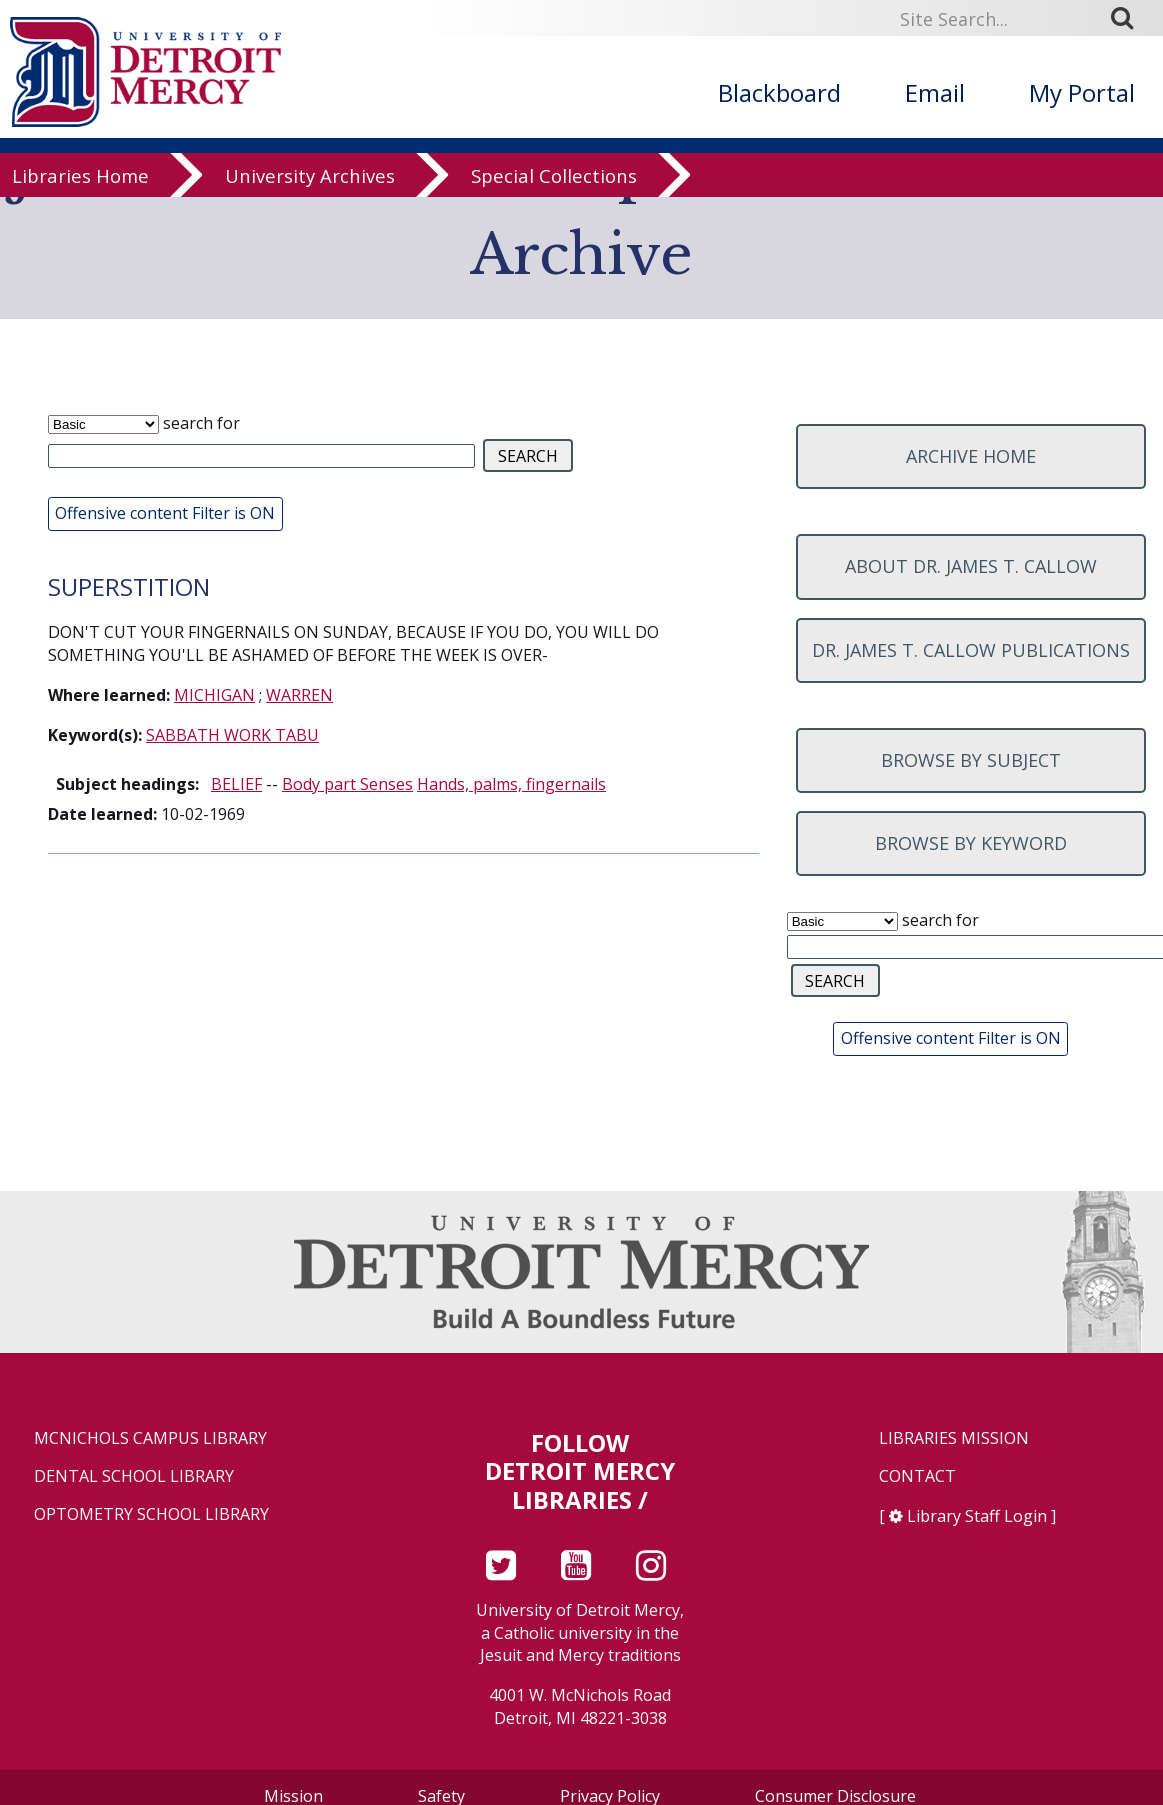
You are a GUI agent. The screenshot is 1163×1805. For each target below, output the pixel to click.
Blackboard (779, 92)
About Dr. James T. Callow (971, 566)
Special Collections (554, 192)
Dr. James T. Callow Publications (971, 650)
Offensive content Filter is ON (165, 513)
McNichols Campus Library (150, 1438)
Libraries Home (80, 192)
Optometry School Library (151, 1514)
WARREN (299, 695)
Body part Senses (347, 784)
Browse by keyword (971, 843)
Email (935, 92)
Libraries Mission (954, 1438)
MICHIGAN (214, 695)
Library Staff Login (977, 1516)
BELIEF (236, 784)
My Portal (1082, 92)
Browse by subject (971, 760)
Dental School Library (134, 1476)
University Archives (310, 192)
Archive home (971, 456)
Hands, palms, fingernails (511, 784)
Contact (917, 1476)
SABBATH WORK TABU (232, 735)
